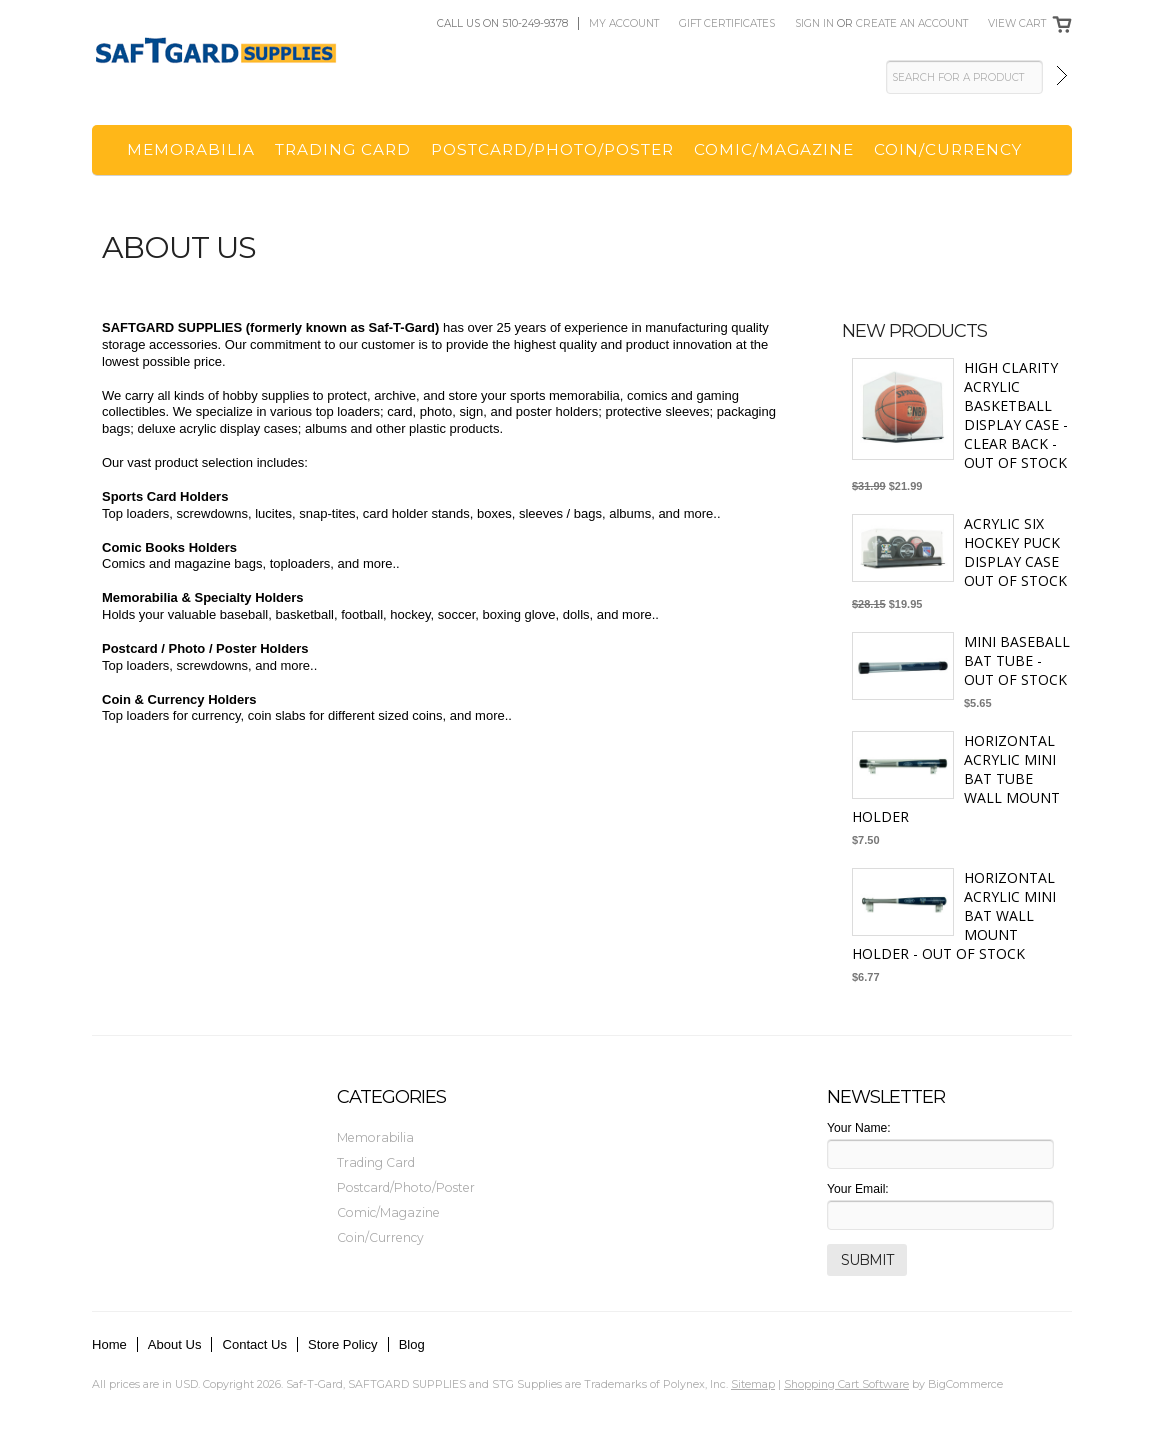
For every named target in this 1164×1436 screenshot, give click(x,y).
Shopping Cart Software (846, 1384)
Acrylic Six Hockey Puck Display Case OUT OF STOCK (1015, 552)
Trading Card (343, 149)
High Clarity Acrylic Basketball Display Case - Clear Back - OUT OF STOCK (1016, 415)
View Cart (1017, 23)
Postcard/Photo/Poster (552, 149)
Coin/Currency (948, 149)
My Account (624, 23)
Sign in (814, 23)
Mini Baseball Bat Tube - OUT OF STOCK (1017, 660)
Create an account (912, 23)
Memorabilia (191, 149)
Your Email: (858, 1189)
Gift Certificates (727, 23)
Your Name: (859, 1128)
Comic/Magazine (774, 149)
